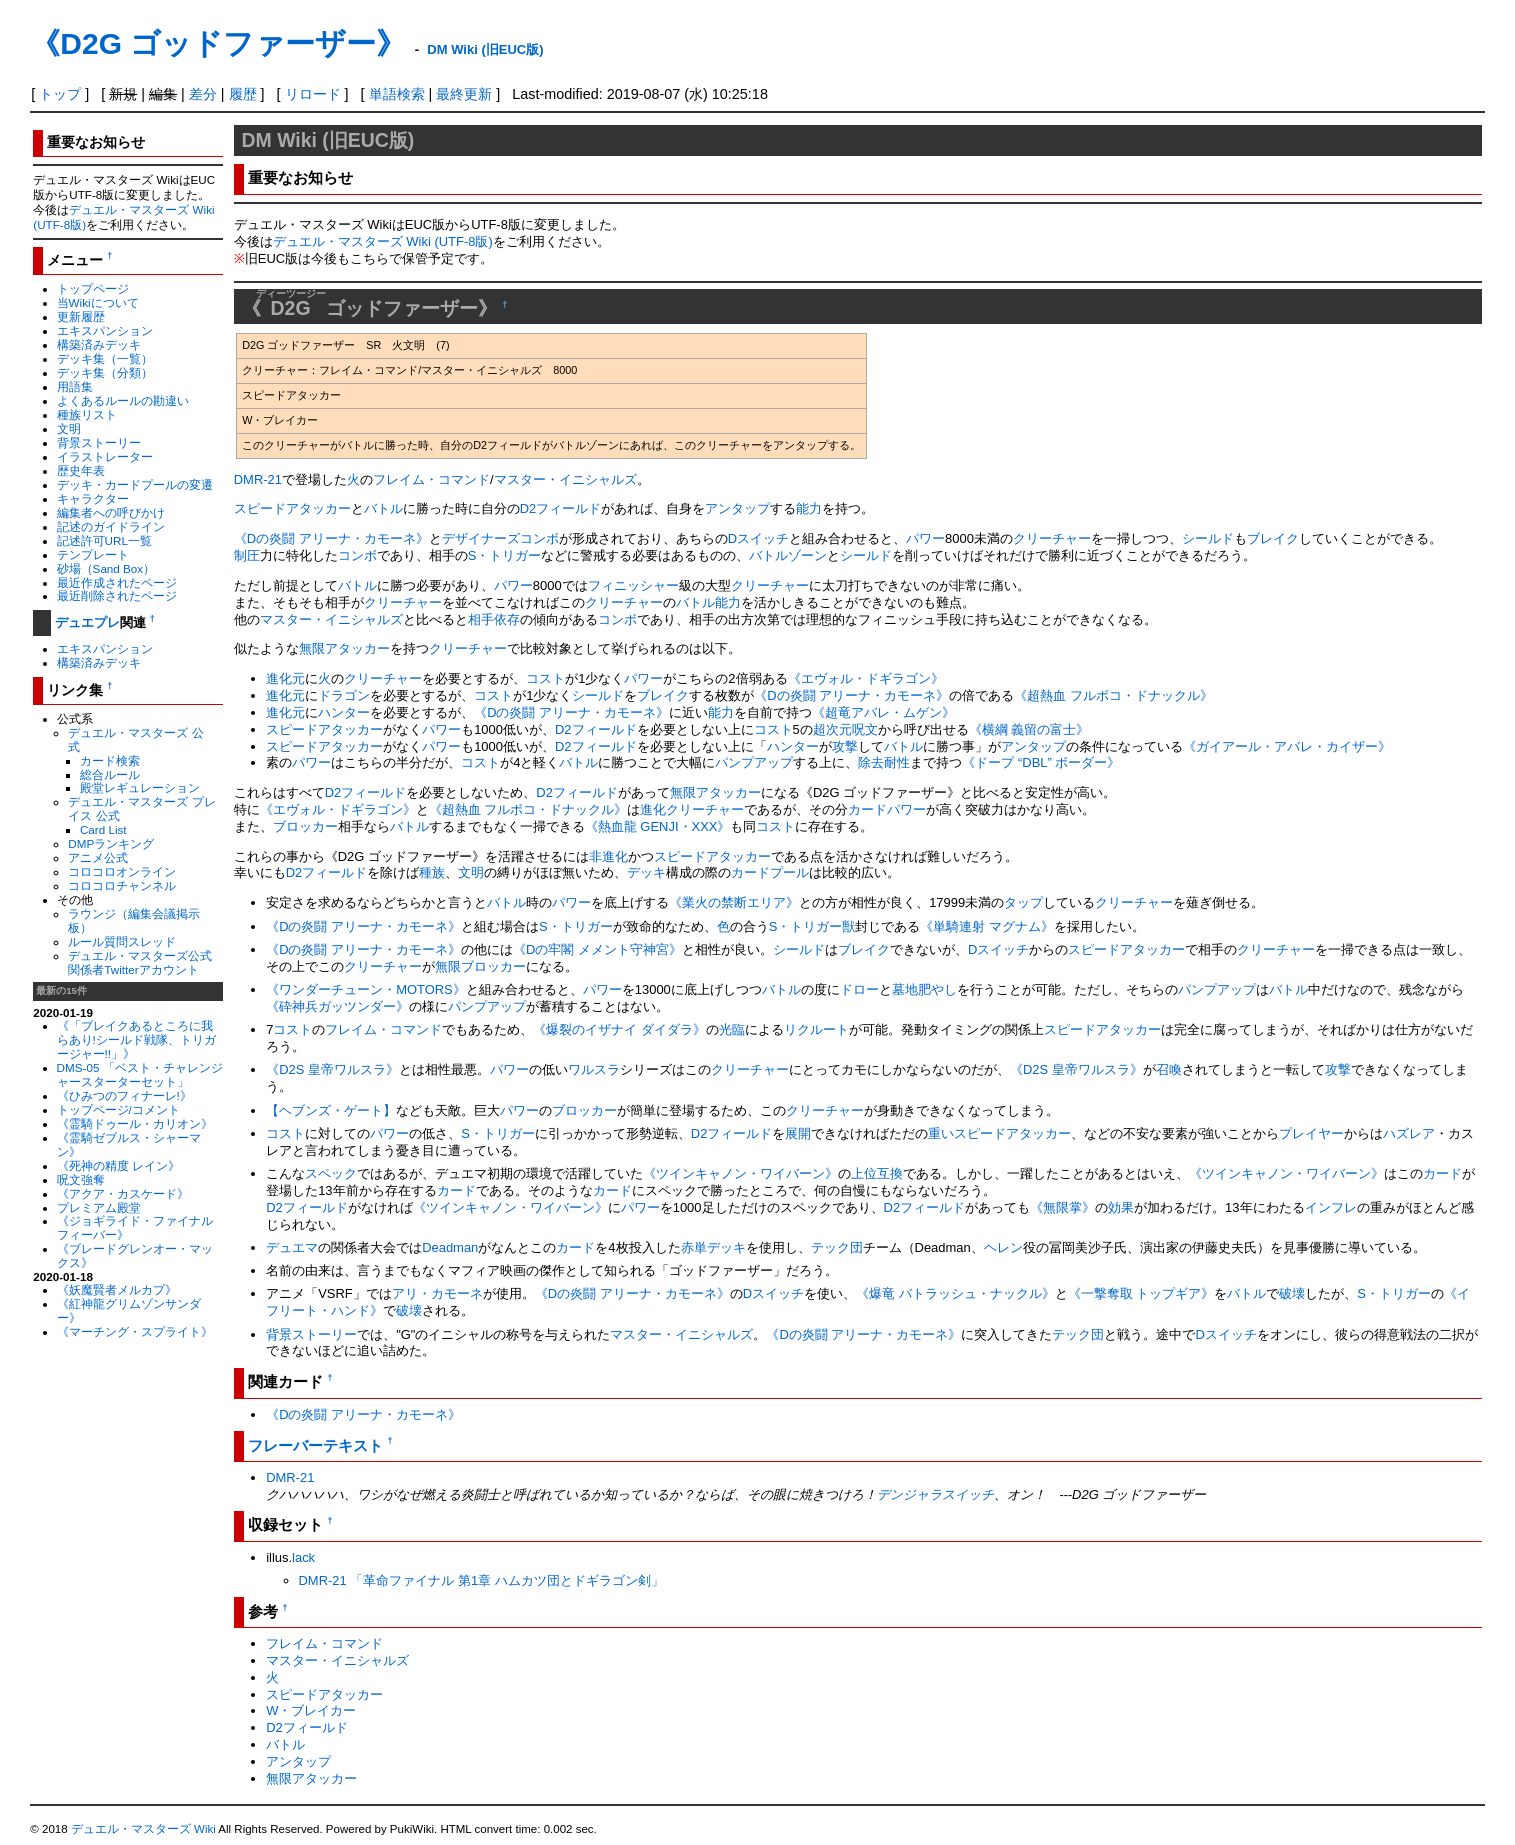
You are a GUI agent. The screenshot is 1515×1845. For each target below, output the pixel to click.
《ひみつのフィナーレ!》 (124, 1095)
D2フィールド (561, 508)
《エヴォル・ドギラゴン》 (866, 678)
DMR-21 (258, 479)
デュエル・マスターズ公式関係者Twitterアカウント (140, 962)
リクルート (816, 1029)
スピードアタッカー (292, 508)
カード (1442, 1173)
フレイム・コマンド (431, 479)
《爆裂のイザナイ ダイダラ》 (619, 1029)
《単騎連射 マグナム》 (987, 926)
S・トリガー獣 (812, 926)
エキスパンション (105, 330)
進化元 (285, 678)
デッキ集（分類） (105, 372)
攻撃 (845, 746)
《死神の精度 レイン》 (118, 1165)
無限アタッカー (344, 648)
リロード (313, 94)
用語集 (75, 386)
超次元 (832, 729)
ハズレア (1409, 1133)
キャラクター (93, 498)
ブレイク (1273, 538)
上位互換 (877, 1173)
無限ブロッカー (480, 966)
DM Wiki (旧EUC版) (485, 49)
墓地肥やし (924, 989)
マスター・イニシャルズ (565, 479)
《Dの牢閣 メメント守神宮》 (597, 949)
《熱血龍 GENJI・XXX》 (658, 826)
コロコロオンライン (122, 871)
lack (303, 1557)
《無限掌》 (1062, 1207)
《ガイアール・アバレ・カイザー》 (1287, 746)
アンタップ (737, 508)
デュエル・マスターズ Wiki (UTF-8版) (383, 241)
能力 (809, 508)
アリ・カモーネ (437, 1293)
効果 (1121, 1207)
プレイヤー (1311, 1133)
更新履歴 (81, 316)
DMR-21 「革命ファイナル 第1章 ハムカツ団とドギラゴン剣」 (481, 1580)
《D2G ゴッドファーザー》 (218, 43)
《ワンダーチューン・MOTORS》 (366, 989)
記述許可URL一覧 (104, 540)
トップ (60, 94)
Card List (103, 829)
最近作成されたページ (117, 582)
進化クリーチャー (692, 809)
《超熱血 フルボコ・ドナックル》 (1113, 695)
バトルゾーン (788, 555)
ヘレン (1003, 1247)
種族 (432, 872)
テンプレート (93, 554)
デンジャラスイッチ (935, 1494)
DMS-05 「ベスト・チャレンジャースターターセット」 (140, 1074)
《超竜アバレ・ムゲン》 (883, 712)
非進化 (608, 856)
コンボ (357, 555)
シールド (1208, 538)
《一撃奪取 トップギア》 (1141, 1293)
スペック (331, 1173)
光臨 (732, 1029)
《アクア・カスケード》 (123, 1193)
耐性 (897, 762)
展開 (798, 1133)
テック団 (837, 1247)
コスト (545, 678)
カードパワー (887, 809)
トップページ (93, 288)
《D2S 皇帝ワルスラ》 (332, 1069)
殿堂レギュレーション (140, 787)
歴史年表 (81, 470)
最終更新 (464, 94)
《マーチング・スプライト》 (135, 1331)
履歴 (243, 94)
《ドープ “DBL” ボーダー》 (1041, 762)
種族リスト (87, 414)
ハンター (344, 712)
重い (941, 1133)
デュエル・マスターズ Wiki (143, 1829)
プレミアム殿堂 (99, 1207)
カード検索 (110, 760)
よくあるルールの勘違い (123, 400)
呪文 (865, 729)
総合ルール (110, 774)
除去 (871, 762)
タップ (1023, 902)
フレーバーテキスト (315, 1445)
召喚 (1169, 1069)
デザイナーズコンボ (500, 538)
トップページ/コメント (118, 1109)
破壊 (1292, 1293)
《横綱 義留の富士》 (1029, 729)
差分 (203, 94)
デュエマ (292, 1247)
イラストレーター (105, 456)
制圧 (247, 555)
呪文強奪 (81, 1179)
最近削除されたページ (117, 595)
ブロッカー (305, 826)
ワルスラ (594, 1069)
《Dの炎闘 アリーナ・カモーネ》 (331, 538)
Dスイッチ (758, 538)
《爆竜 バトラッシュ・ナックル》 (955, 1293)
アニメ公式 (98, 857)
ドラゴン (344, 695)
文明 (69, 428)
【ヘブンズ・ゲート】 (331, 1110)
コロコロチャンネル (122, 885)
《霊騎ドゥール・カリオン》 (135, 1123)
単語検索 (397, 94)
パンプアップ (754, 762)
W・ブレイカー (311, 1710)
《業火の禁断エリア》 (734, 902)
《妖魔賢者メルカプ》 (117, 1289)
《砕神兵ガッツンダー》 (337, 1006)
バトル (383, 508)
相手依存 (494, 619)
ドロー (859, 989)
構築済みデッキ (99, 344)
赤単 (694, 1247)
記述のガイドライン (111, 526)
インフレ (1331, 1207)
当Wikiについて (98, 302)
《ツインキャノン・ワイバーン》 (740, 1173)
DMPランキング (111, 843)
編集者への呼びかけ (111, 512)
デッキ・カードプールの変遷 (135, 484)
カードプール (770, 872)
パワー (925, 538)
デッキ (646, 872)
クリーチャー (1052, 538)
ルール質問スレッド (122, 941)
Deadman (450, 1247)
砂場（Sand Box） (106, 568)
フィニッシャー (633, 585)
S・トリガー (505, 555)
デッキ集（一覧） (105, 358)
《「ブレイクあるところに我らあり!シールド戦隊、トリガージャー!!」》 (136, 1039)
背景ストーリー (99, 442)
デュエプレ (87, 622)
